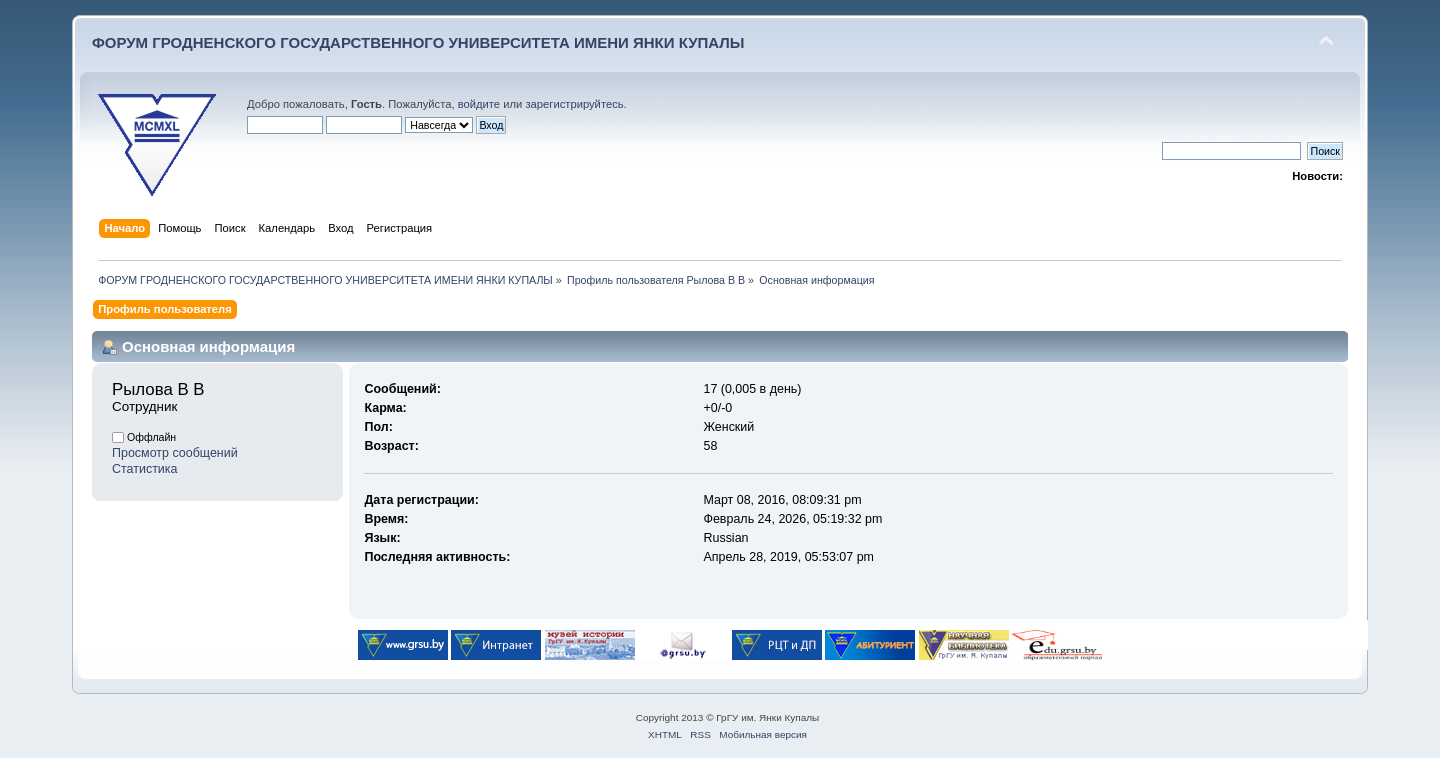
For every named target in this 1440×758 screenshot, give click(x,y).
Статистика (145, 469)
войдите (479, 104)
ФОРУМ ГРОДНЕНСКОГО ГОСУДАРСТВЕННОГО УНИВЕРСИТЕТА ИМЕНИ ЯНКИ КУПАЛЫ (418, 42)
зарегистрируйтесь (574, 104)
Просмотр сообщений (175, 453)
